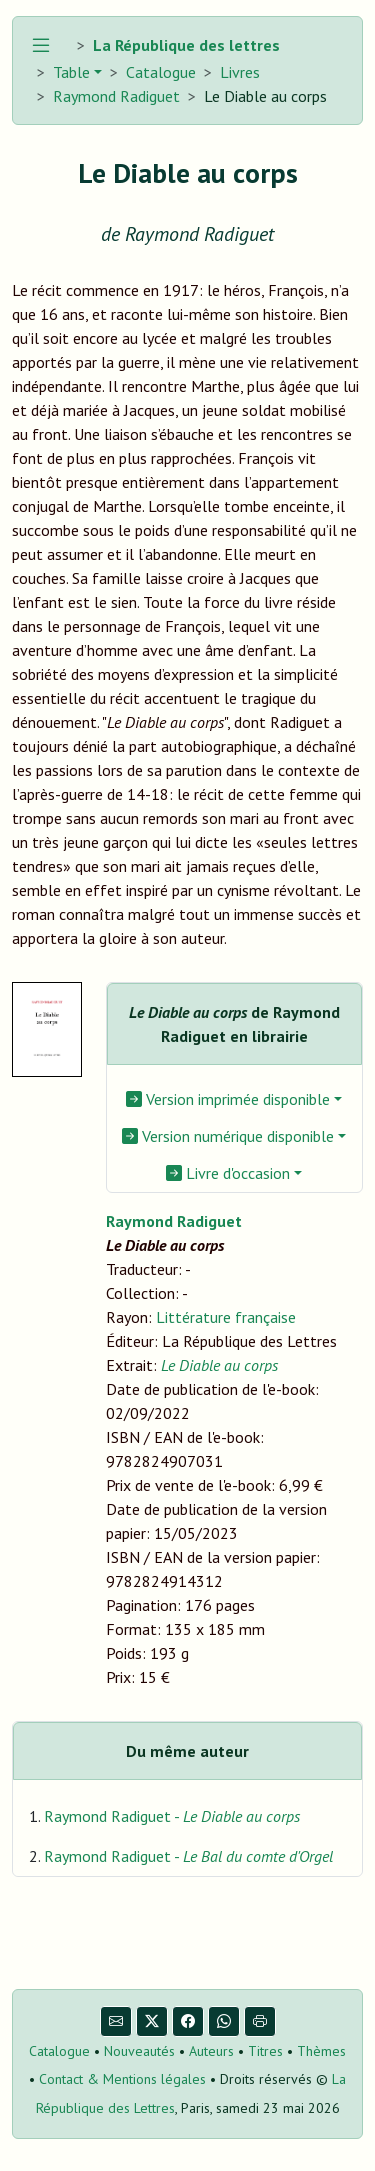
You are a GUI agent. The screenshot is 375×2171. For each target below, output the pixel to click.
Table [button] (69, 72)
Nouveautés (139, 2051)
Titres (265, 2051)
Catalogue (161, 72)
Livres (240, 72)
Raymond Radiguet (116, 96)
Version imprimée (228, 1099)
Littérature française (226, 1317)
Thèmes (321, 2051)
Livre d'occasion (228, 1173)
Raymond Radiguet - (172, 1816)
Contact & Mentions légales (122, 2079)
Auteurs (211, 2051)
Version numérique (228, 1136)
